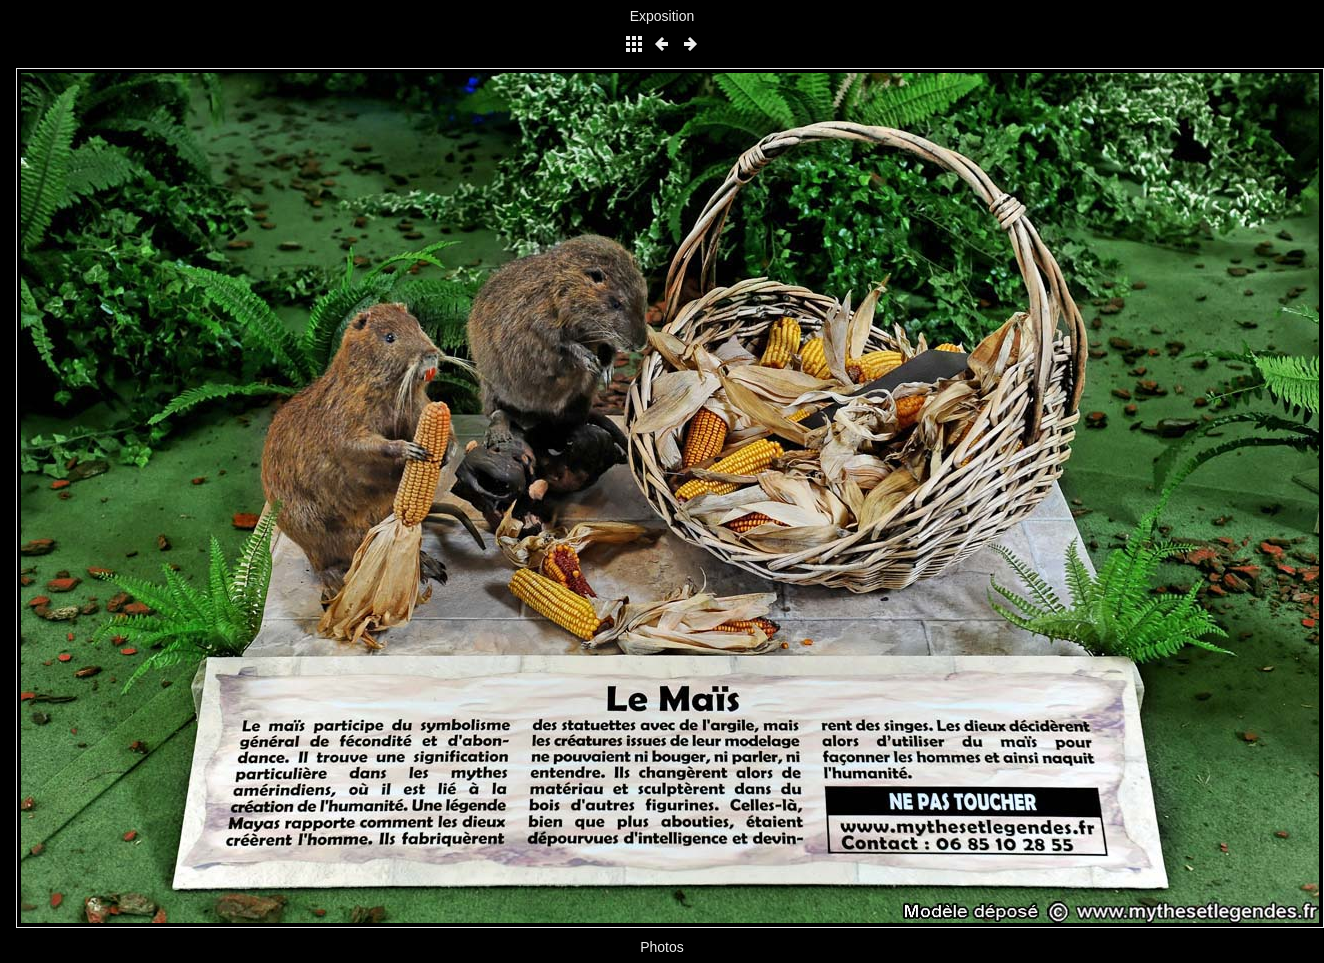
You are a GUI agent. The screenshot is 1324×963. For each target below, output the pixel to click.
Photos (662, 947)
